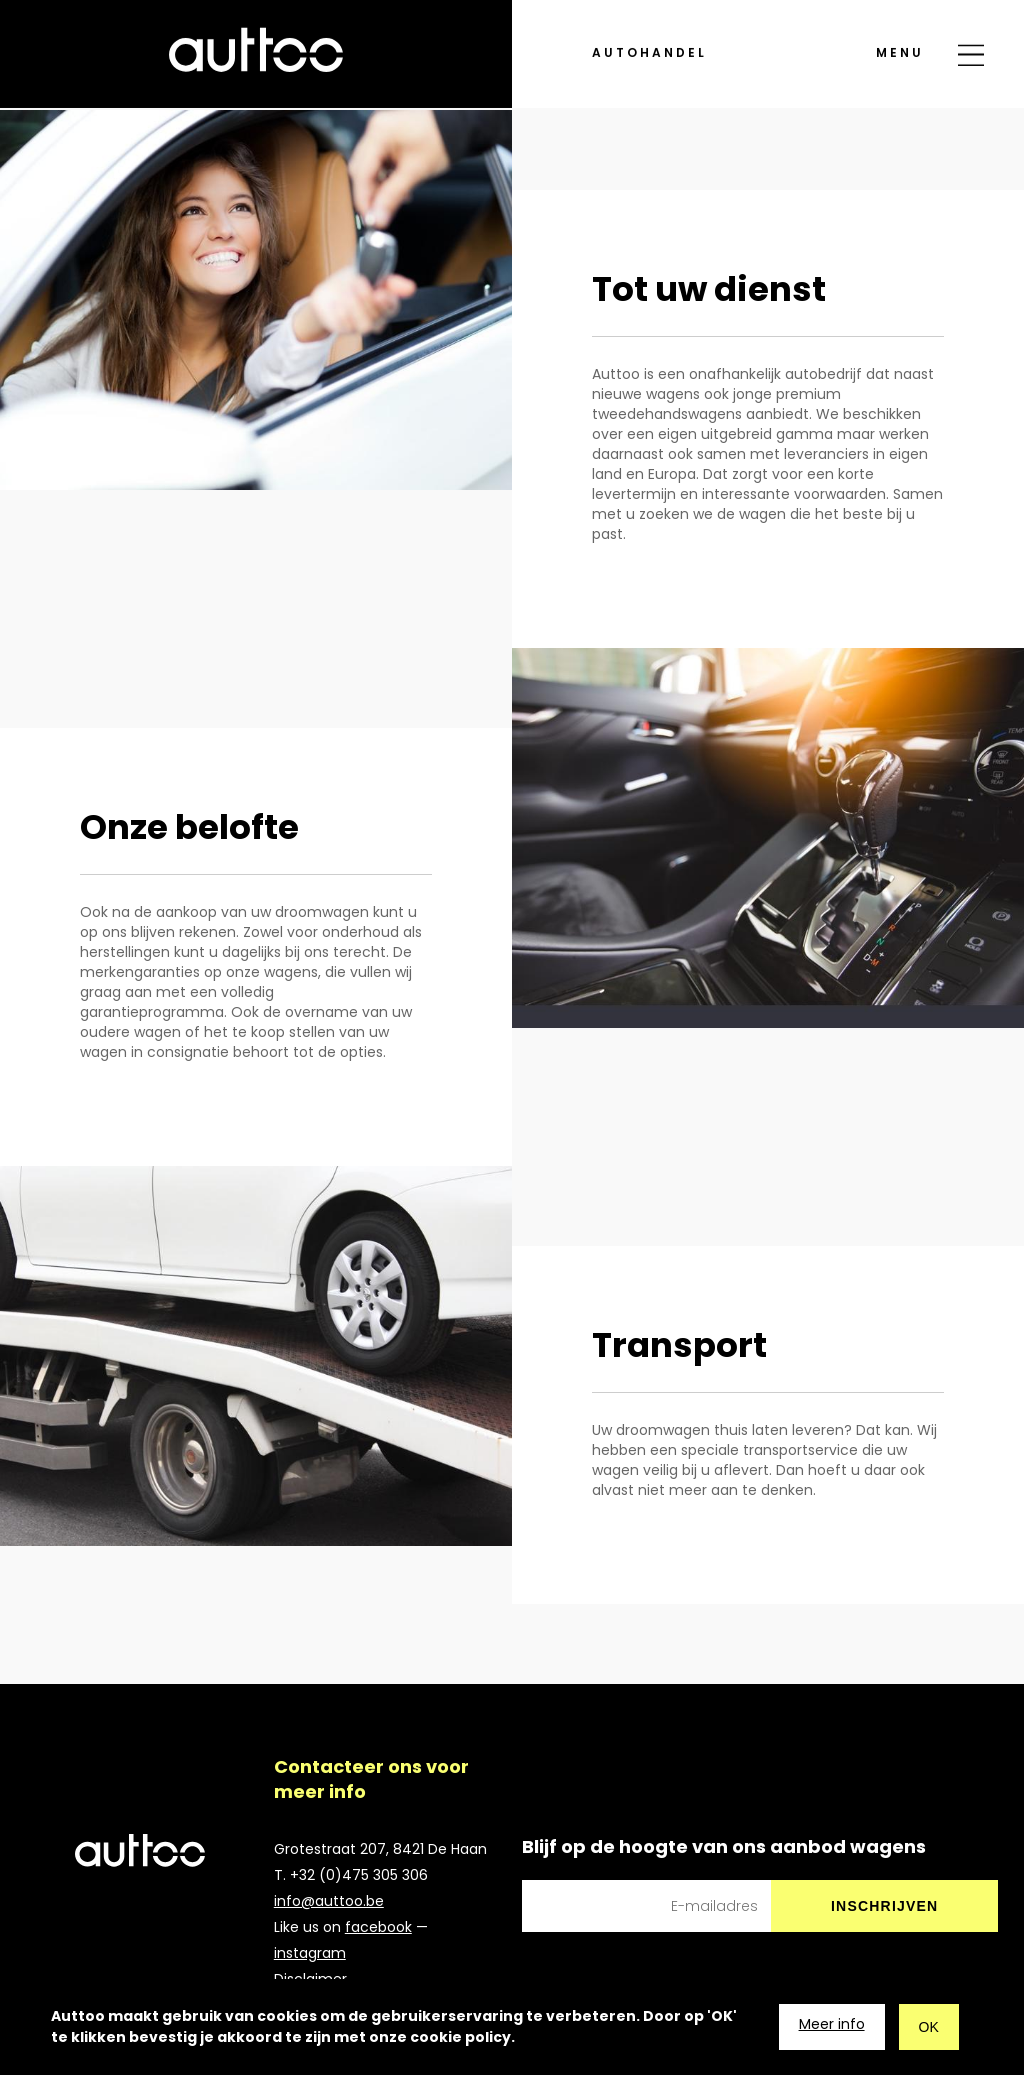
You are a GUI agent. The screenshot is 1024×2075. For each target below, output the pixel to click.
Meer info (832, 2024)
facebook (378, 1927)
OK (929, 2027)
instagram (310, 1953)
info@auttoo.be (329, 1901)
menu (900, 22)
